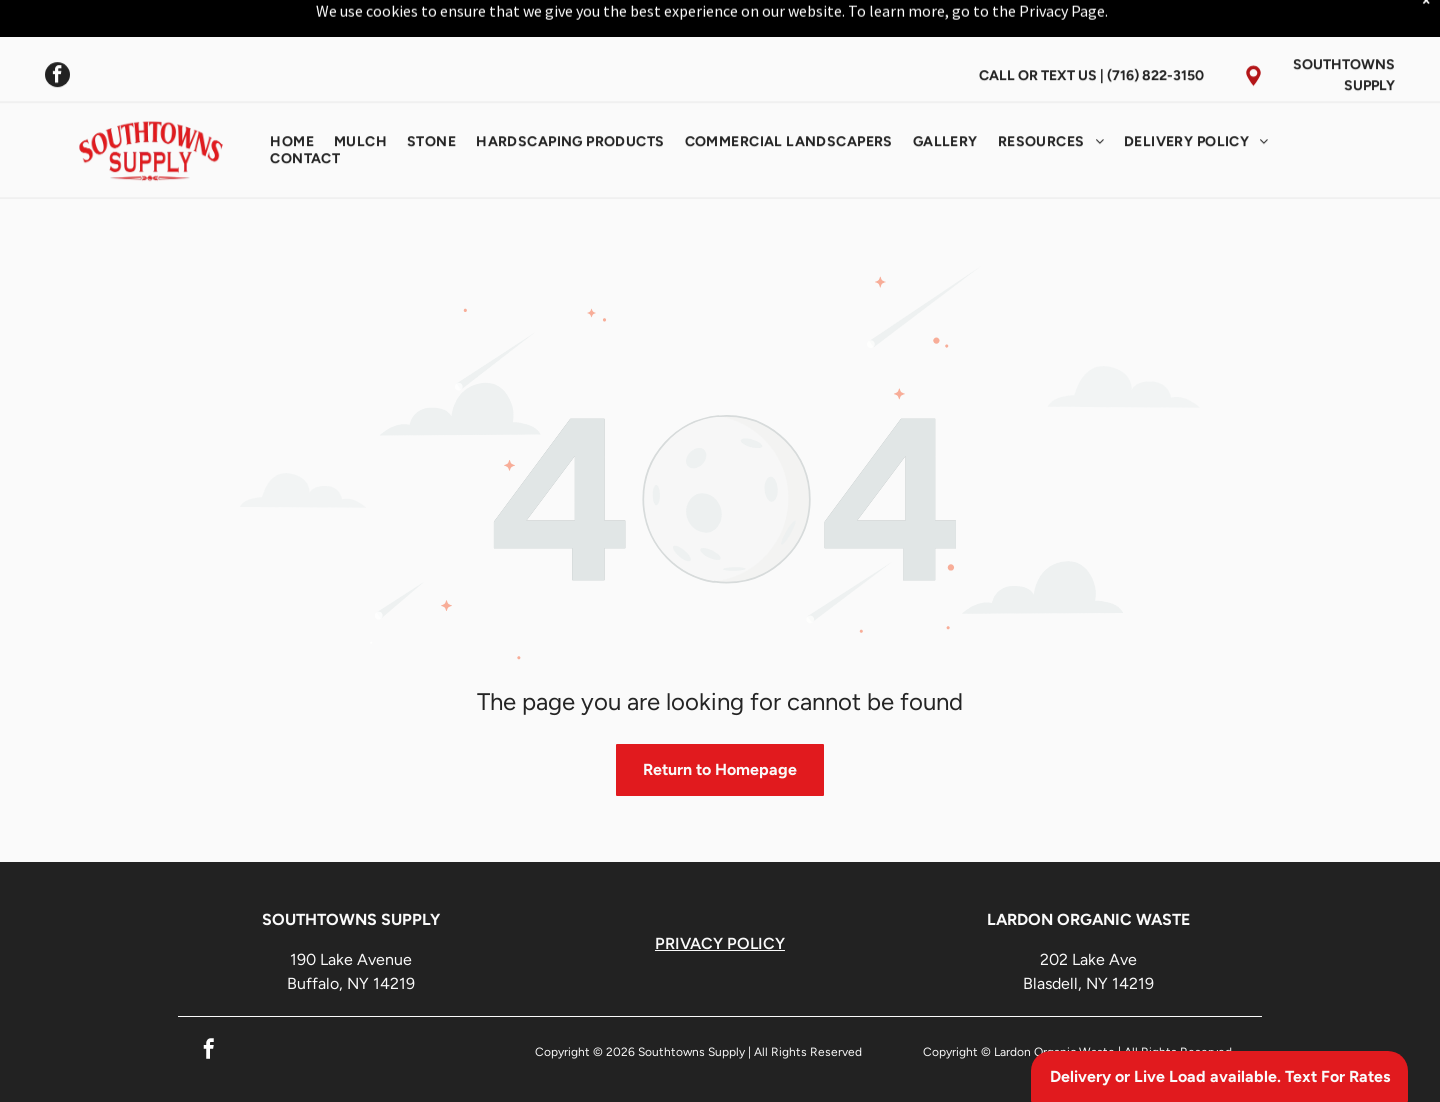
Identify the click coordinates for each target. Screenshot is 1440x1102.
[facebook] (57, 28)
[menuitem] (292, 92)
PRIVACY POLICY (720, 893)
